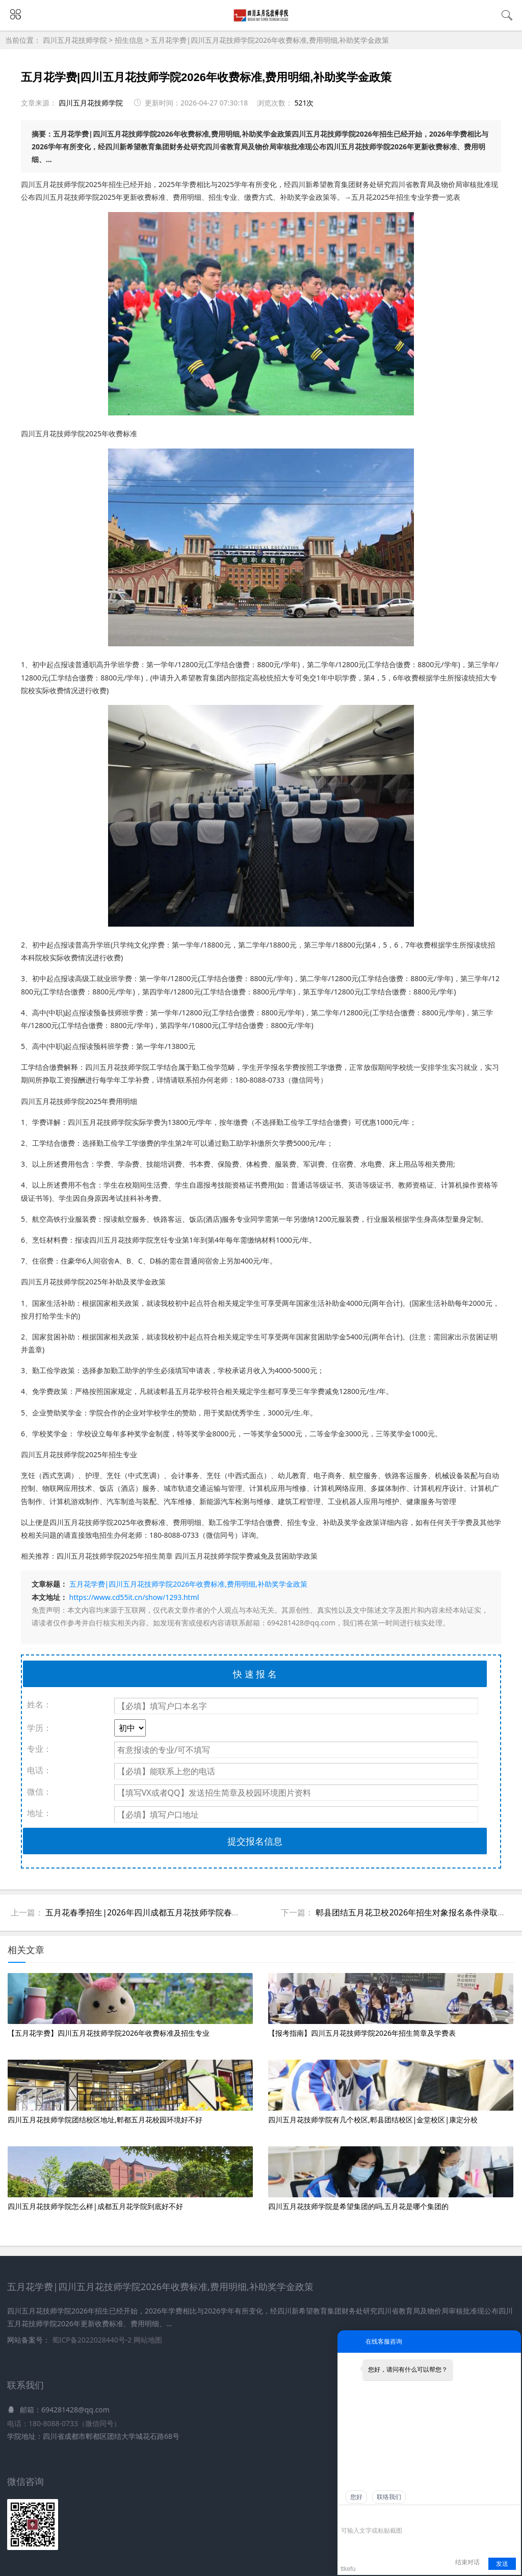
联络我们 (389, 2497)
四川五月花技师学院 (76, 40)
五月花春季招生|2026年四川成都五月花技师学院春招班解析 (154, 1912)
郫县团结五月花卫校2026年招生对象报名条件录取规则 (415, 1912)
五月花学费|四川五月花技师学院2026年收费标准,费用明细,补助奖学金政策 (270, 40)
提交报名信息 (254, 1841)
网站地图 (148, 2340)
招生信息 (129, 40)
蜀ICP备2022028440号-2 (93, 2340)
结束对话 (467, 2562)
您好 (356, 2497)
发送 (502, 2563)
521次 (304, 103)
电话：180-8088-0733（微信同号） (64, 2423)
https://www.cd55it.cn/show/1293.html (134, 1597)
